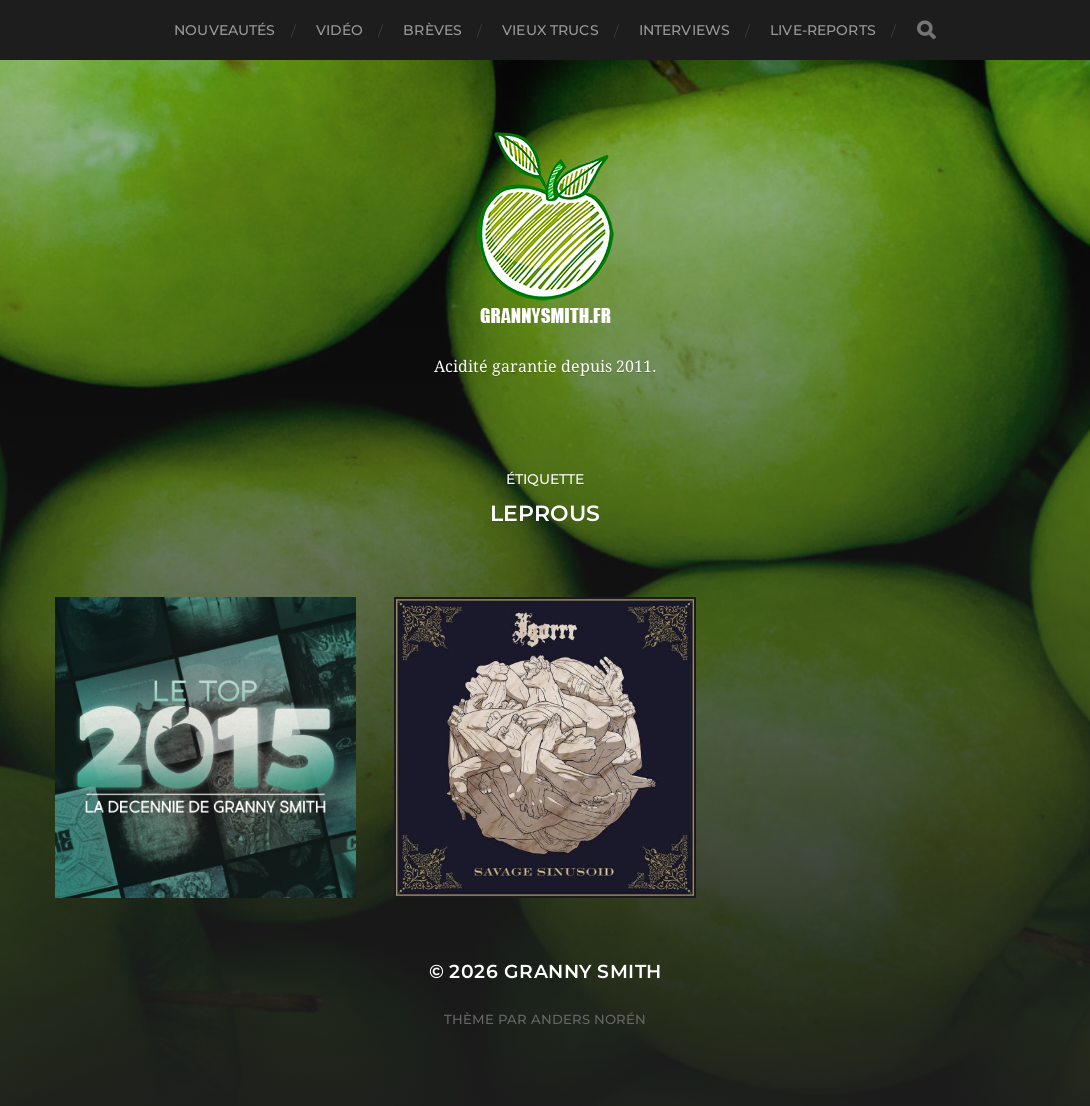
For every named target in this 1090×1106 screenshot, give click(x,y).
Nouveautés (224, 30)
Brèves (432, 30)
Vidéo (340, 30)
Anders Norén (588, 1019)
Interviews (684, 30)
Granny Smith (583, 971)
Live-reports (823, 30)
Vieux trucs (550, 30)
